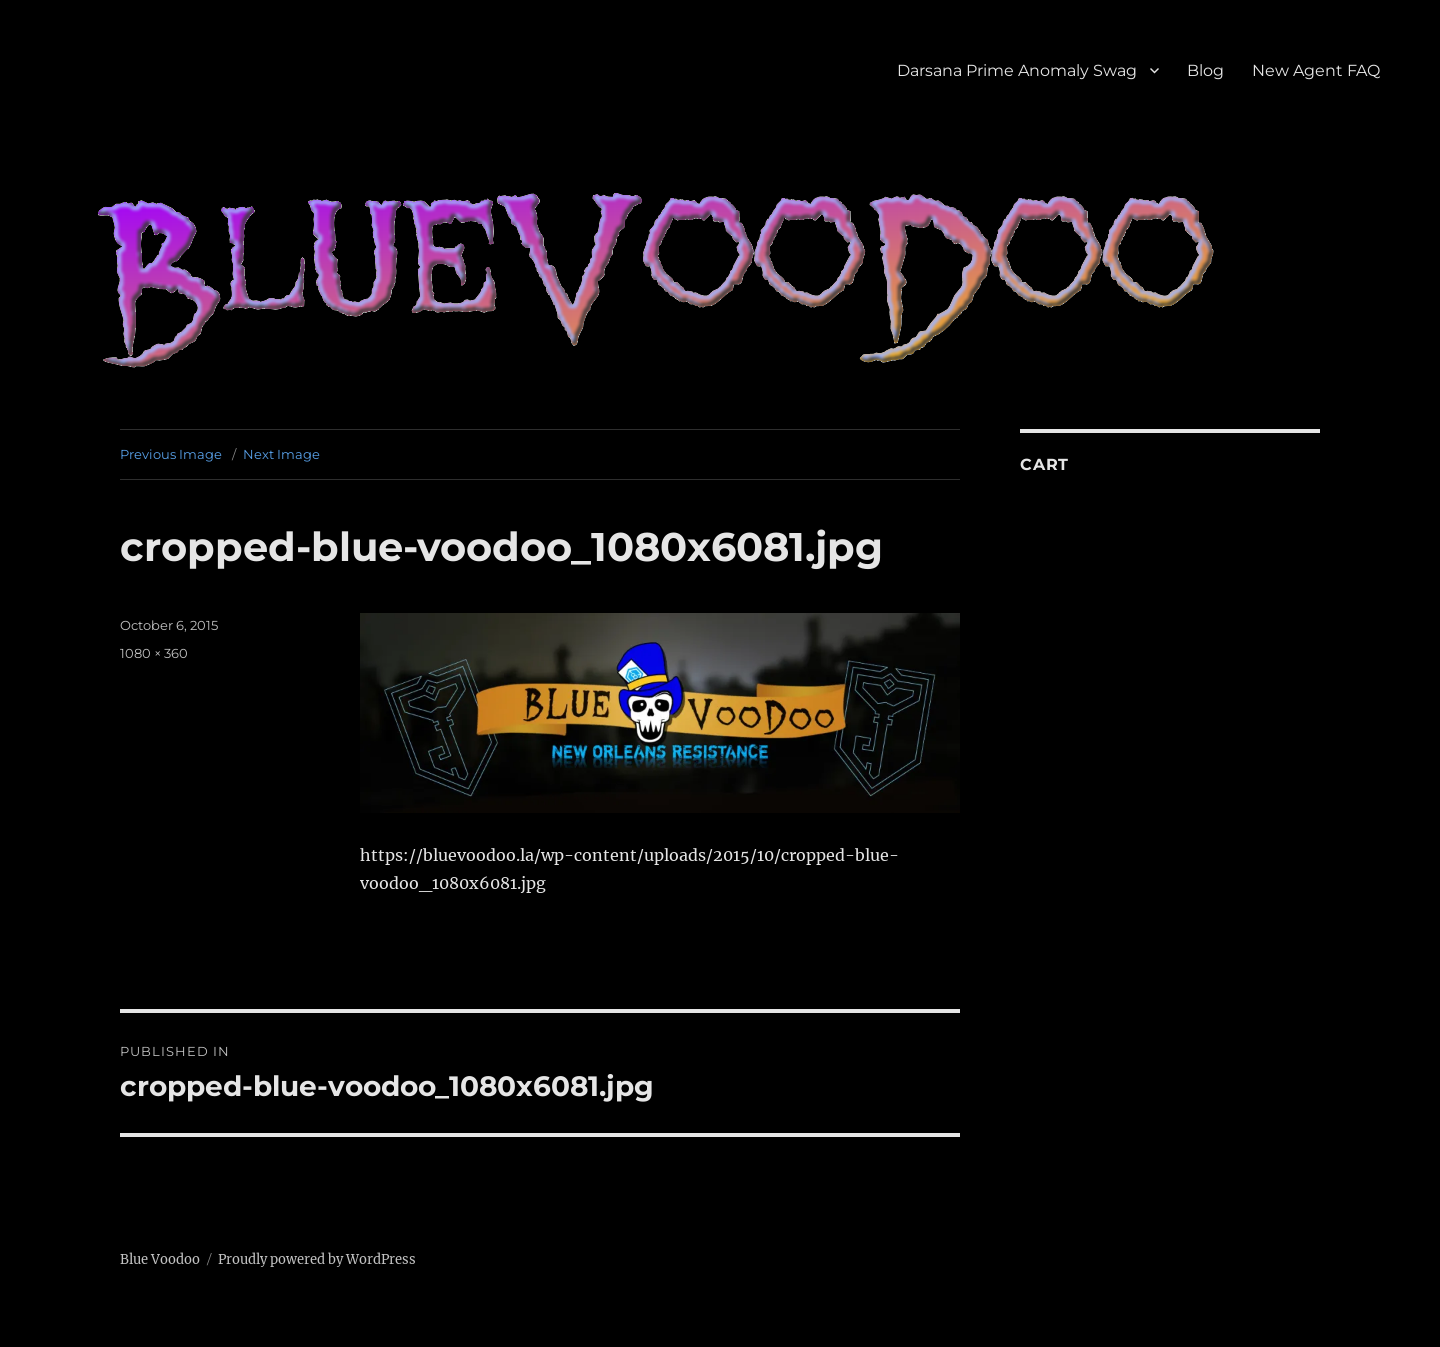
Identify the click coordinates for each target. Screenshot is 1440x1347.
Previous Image (171, 454)
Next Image (281, 454)
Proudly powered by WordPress (317, 1259)
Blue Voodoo (160, 1259)
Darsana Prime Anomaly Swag (1017, 70)
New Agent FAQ (1316, 70)
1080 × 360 (154, 653)
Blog (1205, 70)
